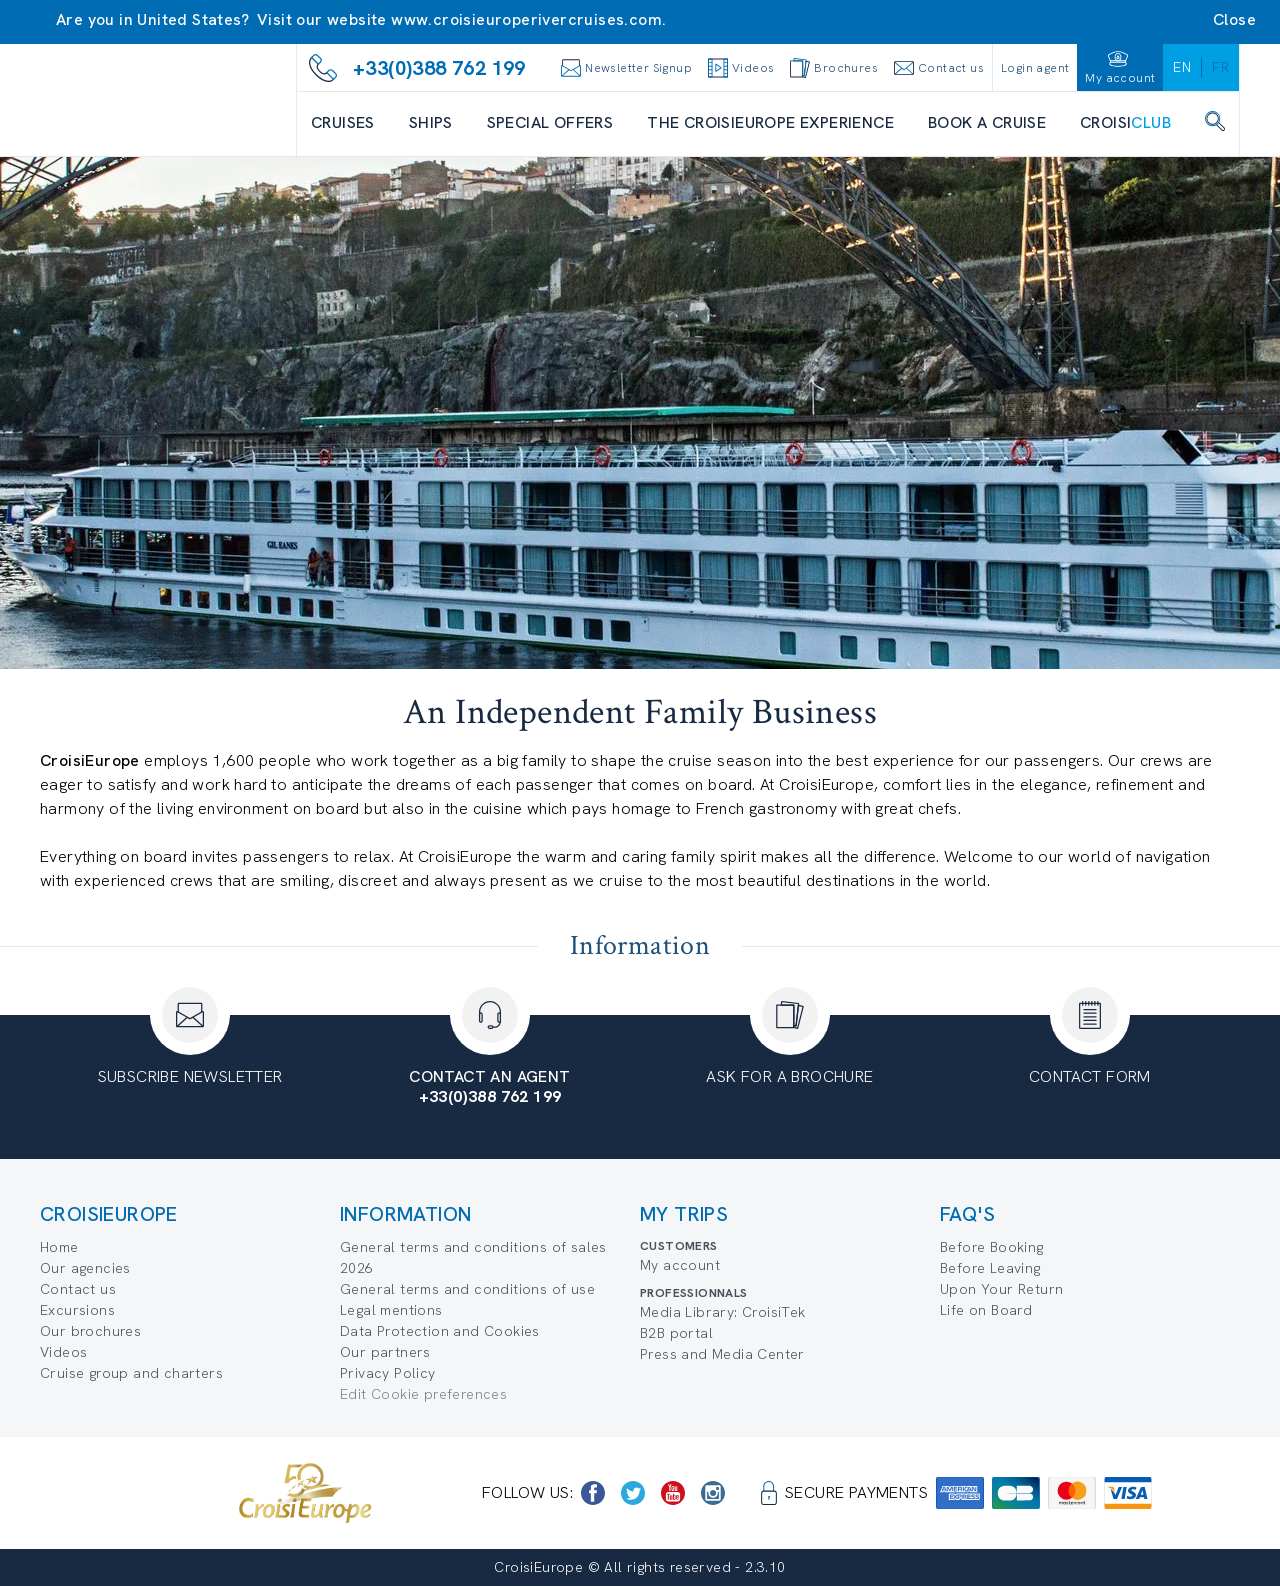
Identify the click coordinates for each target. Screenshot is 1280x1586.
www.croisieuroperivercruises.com (526, 19)
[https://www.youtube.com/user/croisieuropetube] (673, 1493)
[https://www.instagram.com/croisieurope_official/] (713, 1493)
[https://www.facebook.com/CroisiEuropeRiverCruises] (593, 1493)
